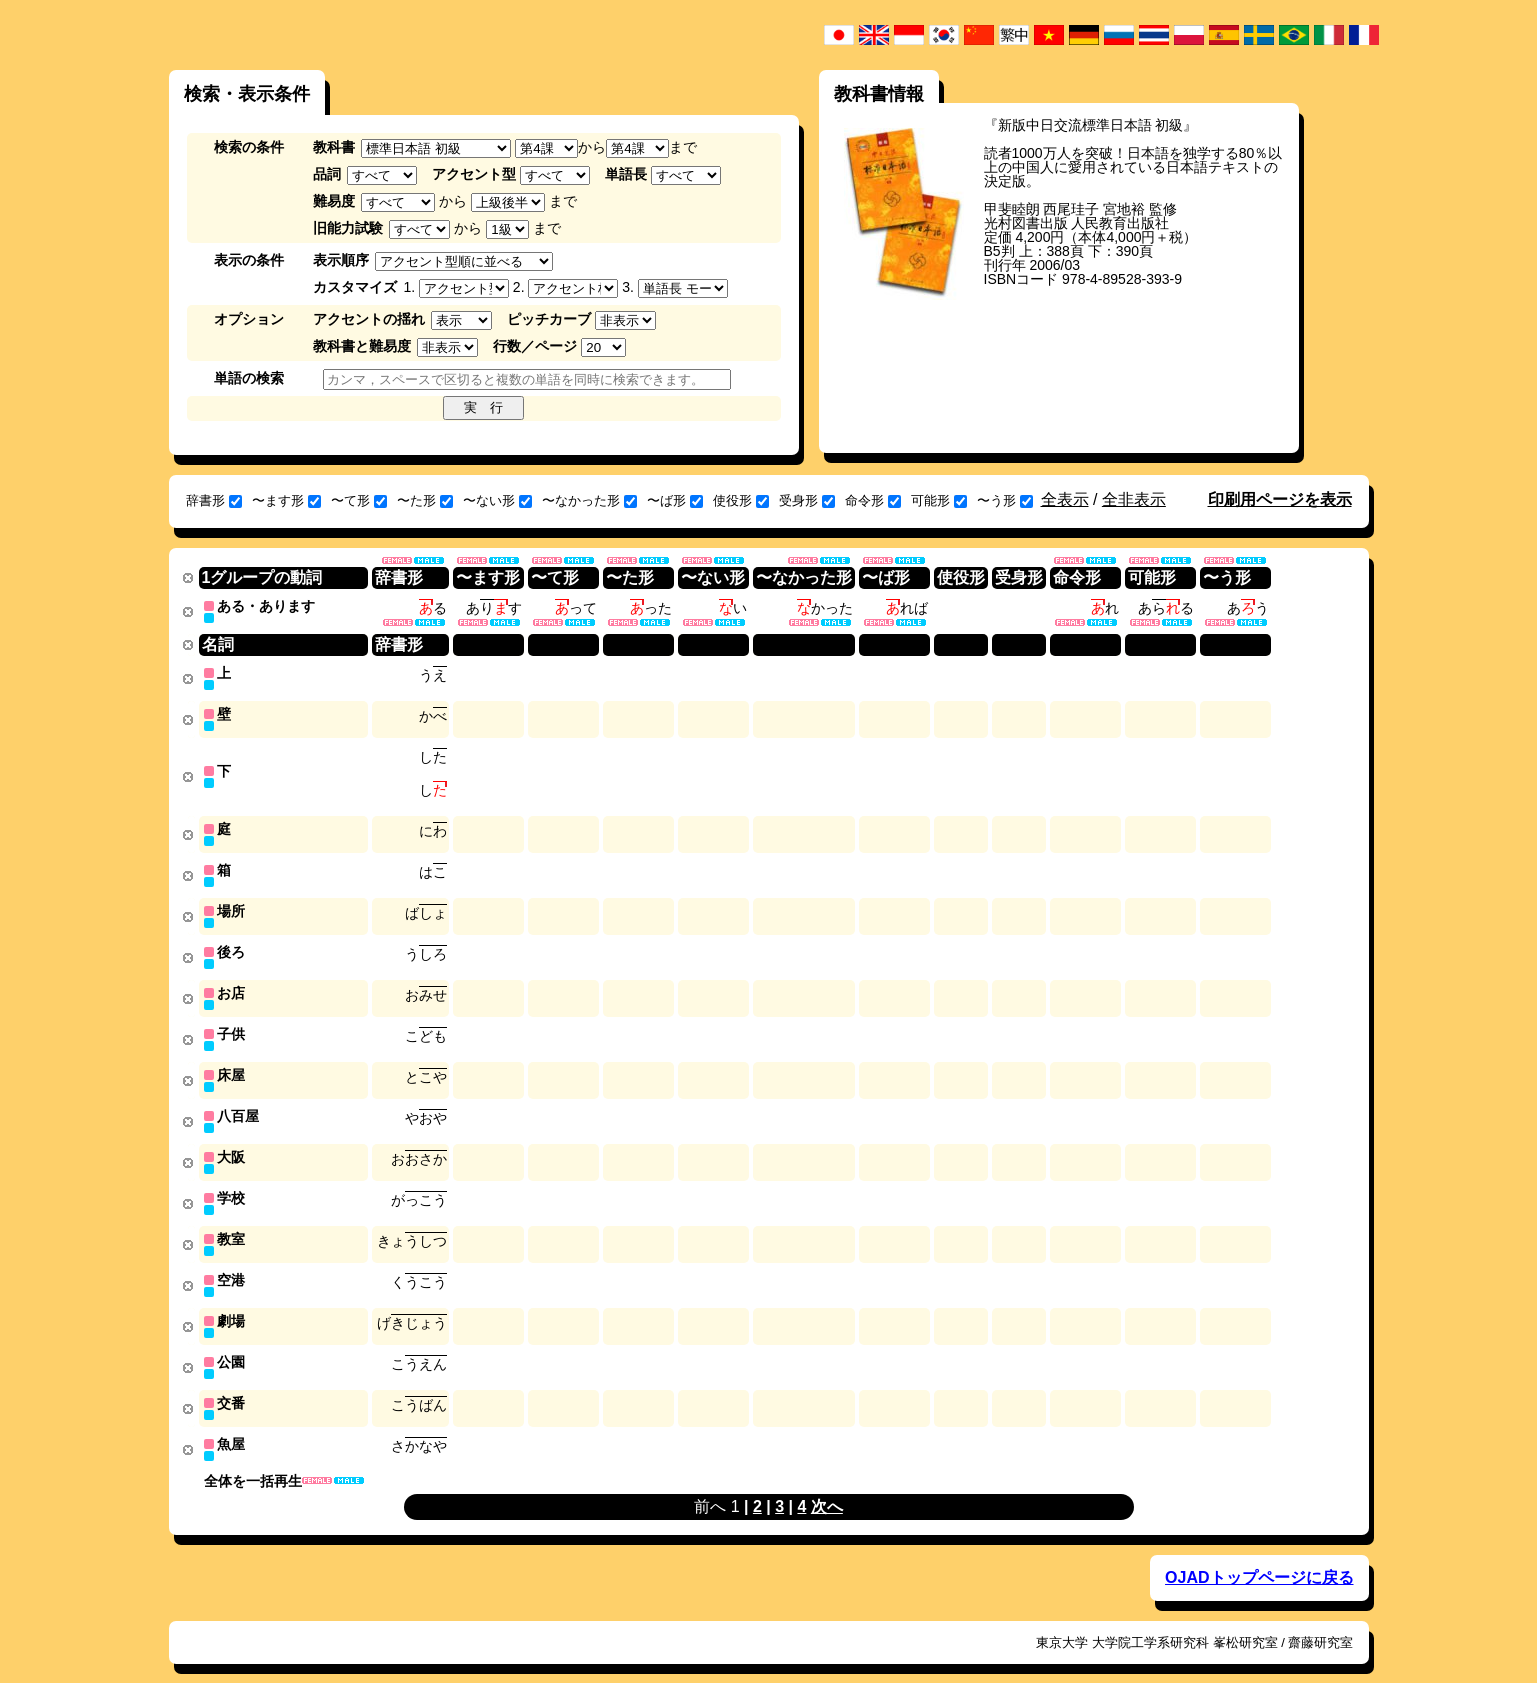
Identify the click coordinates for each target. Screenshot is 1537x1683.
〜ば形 (675, 500)
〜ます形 (286, 500)
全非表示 (1134, 499)
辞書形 (214, 500)
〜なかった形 (589, 500)
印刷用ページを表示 (1280, 499)
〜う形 (1005, 500)
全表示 (1065, 499)
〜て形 (359, 500)
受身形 (807, 500)
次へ (827, 1485)
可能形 (939, 500)
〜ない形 (497, 500)
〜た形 (425, 500)
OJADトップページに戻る (1259, 1556)
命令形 (873, 500)
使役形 (741, 500)
